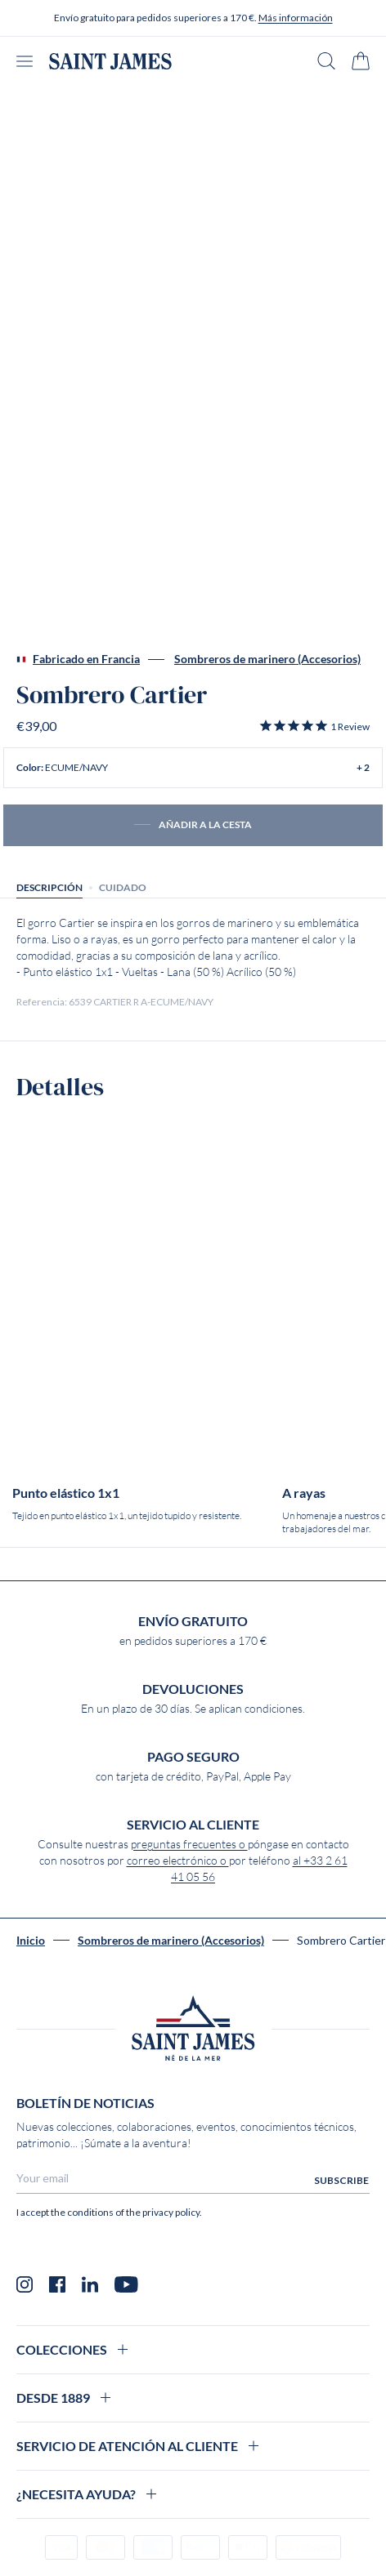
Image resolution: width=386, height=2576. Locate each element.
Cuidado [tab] (122, 887)
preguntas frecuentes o (189, 1844)
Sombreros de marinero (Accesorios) (267, 659)
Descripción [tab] (49, 887)
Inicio (30, 1940)
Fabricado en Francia (78, 659)
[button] (314, 726)
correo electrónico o (178, 1860)
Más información (295, 17)
